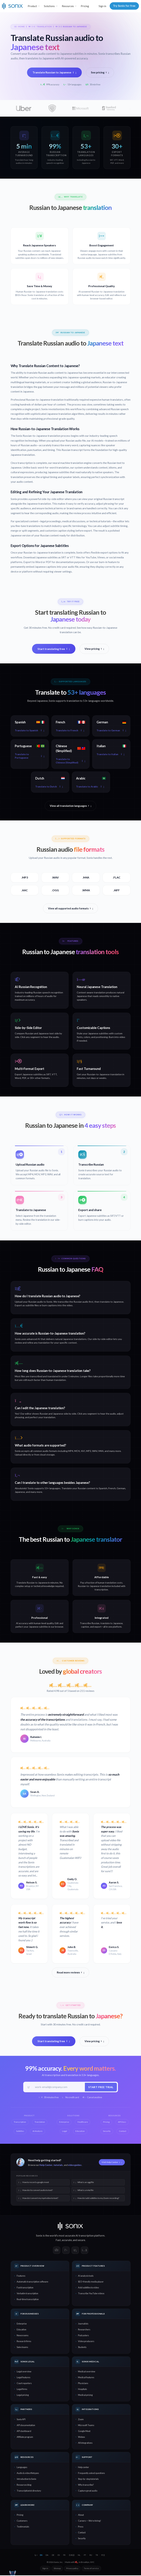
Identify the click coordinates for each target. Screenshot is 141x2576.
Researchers (84, 2330)
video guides (74, 2165)
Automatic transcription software (32, 2282)
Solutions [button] (49, 6)
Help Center (45, 2165)
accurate (67, 2240)
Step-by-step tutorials (88, 2479)
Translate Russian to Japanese (54, 72)
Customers (22, 2521)
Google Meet (84, 2431)
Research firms (24, 2342)
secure (81, 2240)
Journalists (83, 2324)
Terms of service (91, 2569)
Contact (82, 2533)
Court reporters (24, 2384)
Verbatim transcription (27, 2294)
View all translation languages (70, 805)
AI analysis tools (85, 2276)
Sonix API (21, 2420)
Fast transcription (25, 2288)
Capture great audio (87, 2491)
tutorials (58, 2165)
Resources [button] (68, 6)
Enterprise (22, 2324)
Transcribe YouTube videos (91, 2294)
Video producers (86, 2342)
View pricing (94, 648)
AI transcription (85, 2236)
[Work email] (59, 2087)
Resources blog (24, 2485)
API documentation (26, 2425)
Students (82, 2347)
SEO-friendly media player (91, 2282)
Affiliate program (25, 2437)
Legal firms (22, 2389)
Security (82, 2539)
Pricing (85, 6)
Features (21, 2276)
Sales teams (22, 2347)
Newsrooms (22, 2336)
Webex (81, 2437)
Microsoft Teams (86, 2425)
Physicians (83, 2384)
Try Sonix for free (124, 5)
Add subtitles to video (88, 2288)
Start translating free (54, 648)
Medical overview (86, 2372)
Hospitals (82, 2389)
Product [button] (32, 6)
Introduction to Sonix (26, 2479)
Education (21, 2330)
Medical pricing (85, 2395)
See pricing (100, 72)
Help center (83, 2467)
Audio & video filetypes (28, 2473)
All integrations (85, 2443)
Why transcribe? (86, 2485)
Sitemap (57, 2569)
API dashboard (24, 2431)
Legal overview (24, 2372)
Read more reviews (70, 1972)
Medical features (86, 2378)
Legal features (23, 2378)
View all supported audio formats (70, 908)
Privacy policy (72, 2569)
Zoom (81, 2420)
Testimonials (23, 2527)
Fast (58, 2240)
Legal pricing (23, 2395)
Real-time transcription (28, 2300)
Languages (22, 2467)
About (81, 2515)
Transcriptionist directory (29, 2491)
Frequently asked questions (91, 2473)
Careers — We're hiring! (89, 2521)
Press (80, 2527)
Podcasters (83, 2336)
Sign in (102, 6)
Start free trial (100, 2087)
